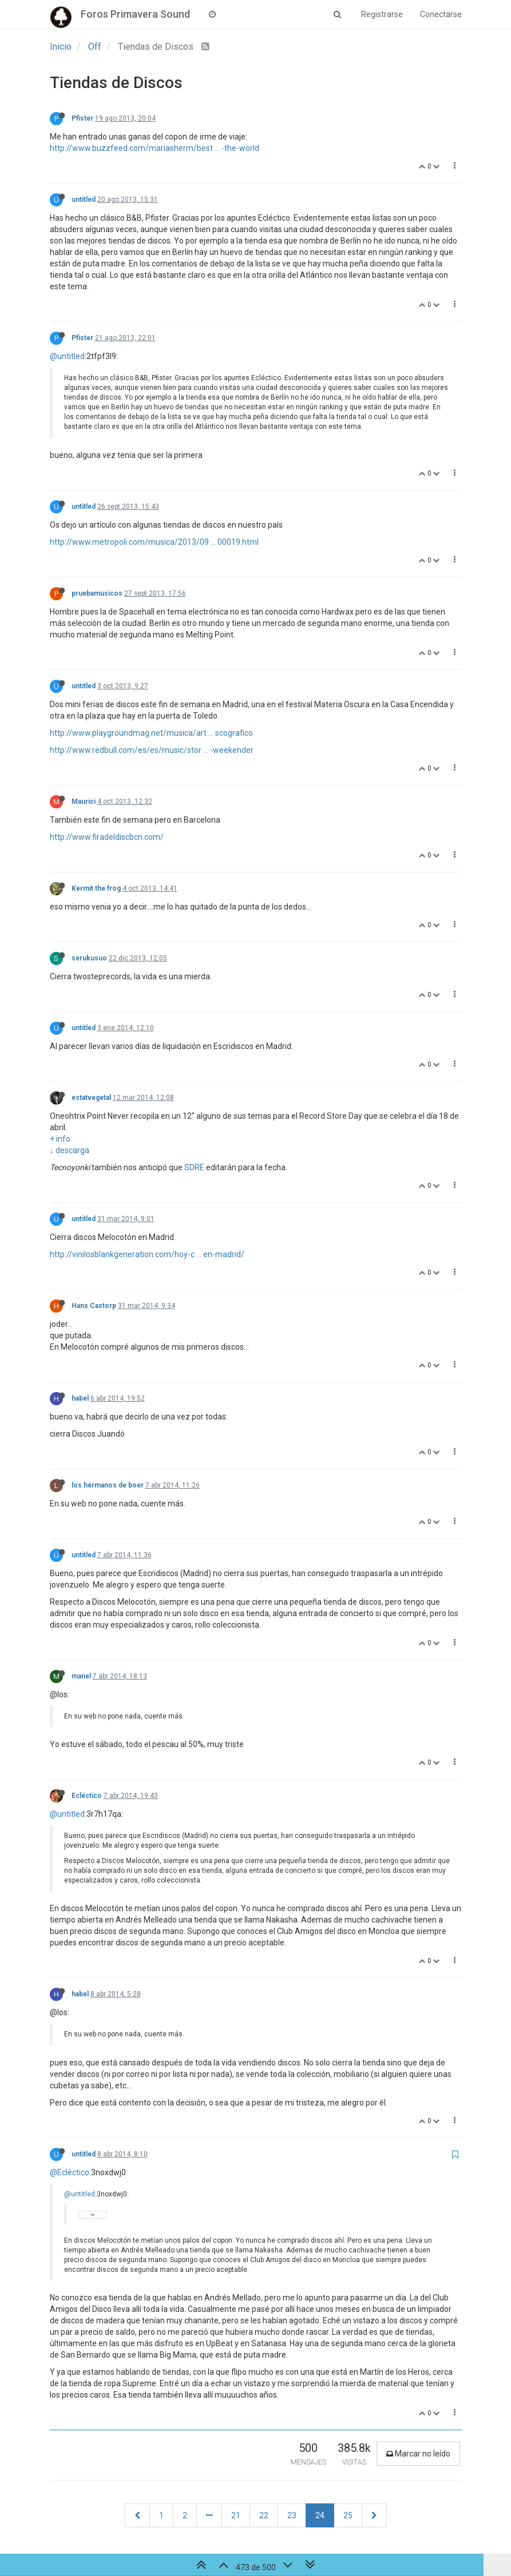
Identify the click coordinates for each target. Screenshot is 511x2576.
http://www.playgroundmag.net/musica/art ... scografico (151, 732)
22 (263, 2515)
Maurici (84, 801)
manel (81, 1676)
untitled (84, 200)
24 (319, 2515)
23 (291, 2515)
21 (235, 2515)
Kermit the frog (96, 888)
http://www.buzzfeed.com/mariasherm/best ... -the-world (154, 148)
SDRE (194, 1167)
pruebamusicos (97, 593)
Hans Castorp (94, 1306)
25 (347, 2515)
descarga (72, 1150)
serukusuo (89, 958)
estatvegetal (91, 1098)
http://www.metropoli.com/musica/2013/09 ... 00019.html (154, 542)
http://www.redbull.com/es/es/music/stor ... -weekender (151, 750)
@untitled (67, 356)
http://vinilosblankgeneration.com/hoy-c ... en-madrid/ (147, 1254)
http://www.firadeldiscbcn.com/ (107, 837)
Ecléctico (87, 1796)
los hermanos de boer (108, 1485)
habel (80, 1398)
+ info (60, 1138)
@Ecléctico (69, 2172)
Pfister (82, 118)
